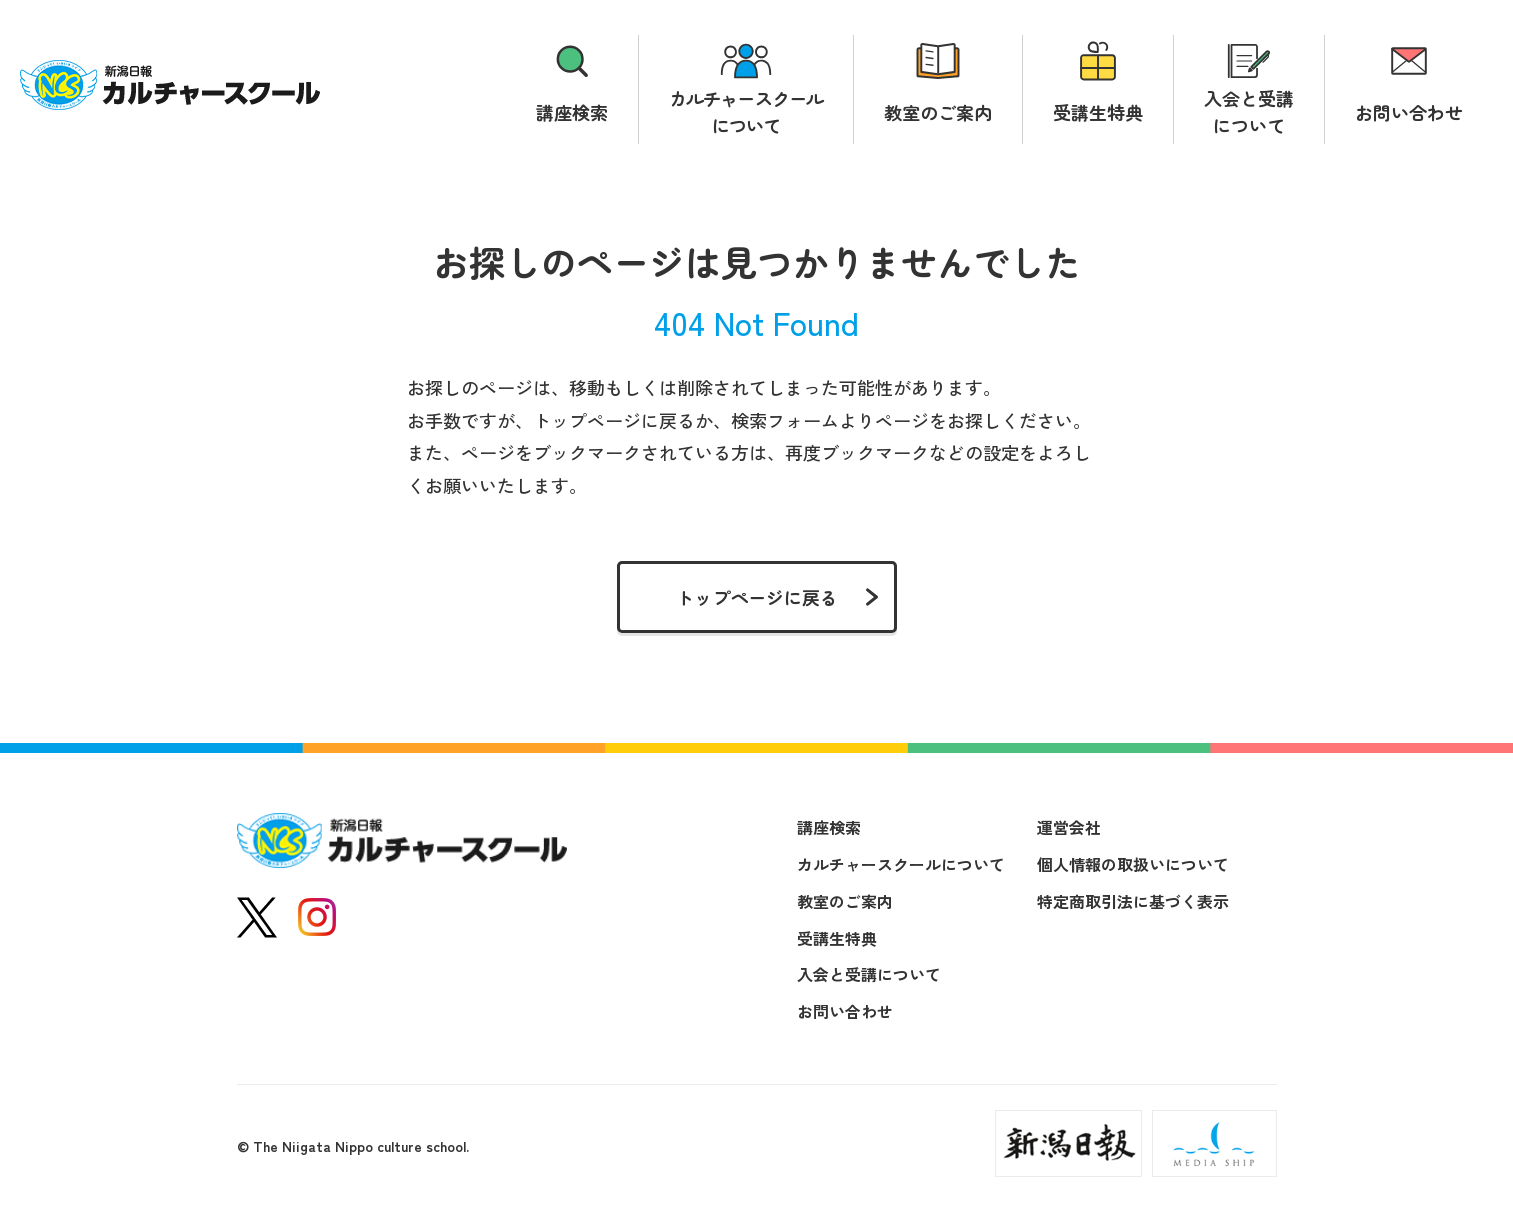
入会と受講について (1249, 111)
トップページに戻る (757, 597)
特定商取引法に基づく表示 (1133, 901)
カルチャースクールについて (746, 111)
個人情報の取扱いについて (1133, 864)
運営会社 (1069, 827)
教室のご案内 (938, 112)
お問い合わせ (1409, 112)
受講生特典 (1098, 112)
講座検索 (572, 112)
